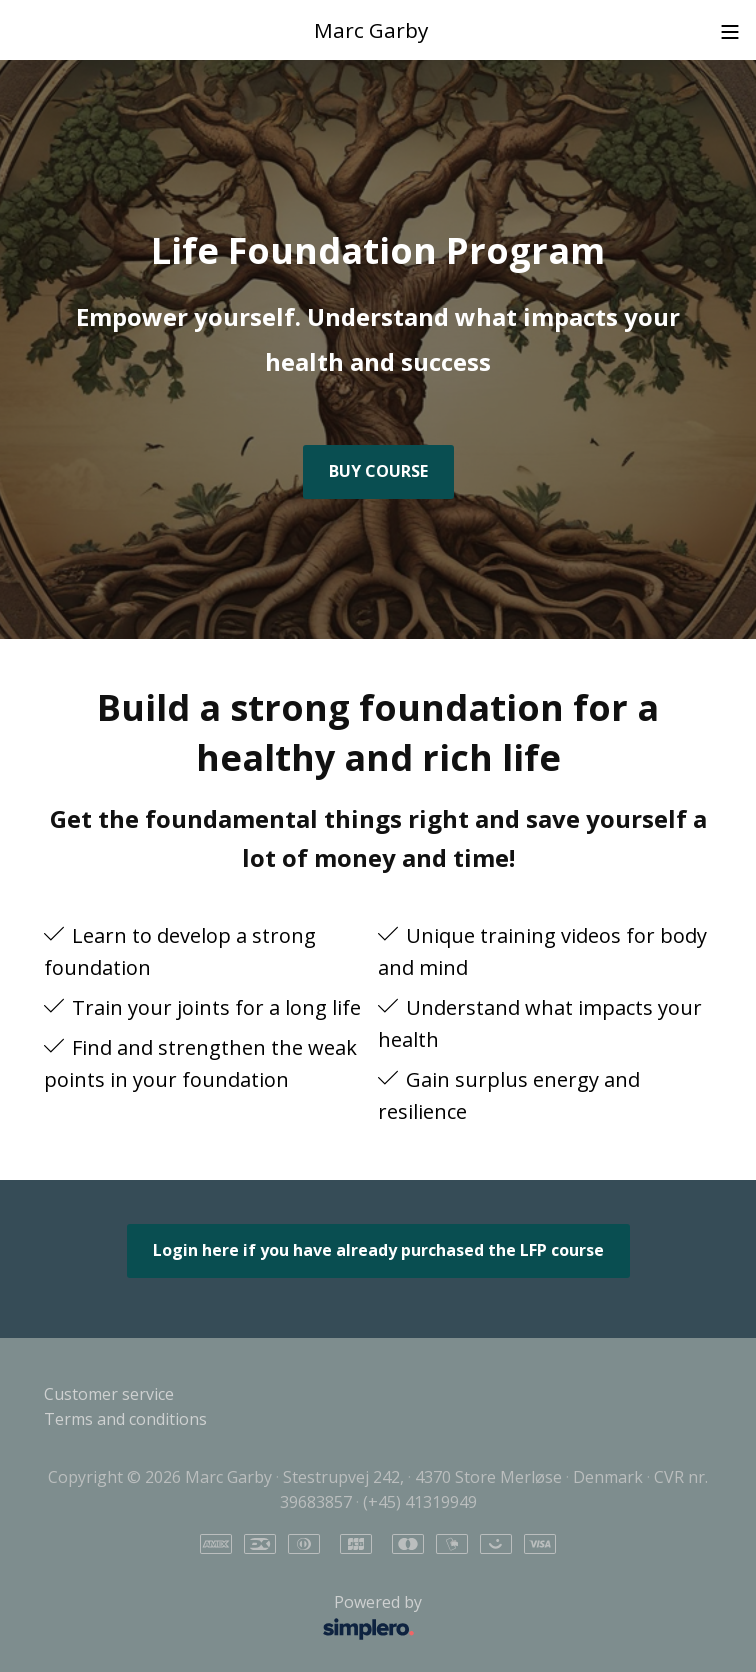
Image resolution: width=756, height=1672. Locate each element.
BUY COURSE (378, 471)
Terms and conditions (125, 1419)
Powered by (238, 1618)
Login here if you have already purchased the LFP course (378, 1250)
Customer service (109, 1394)
